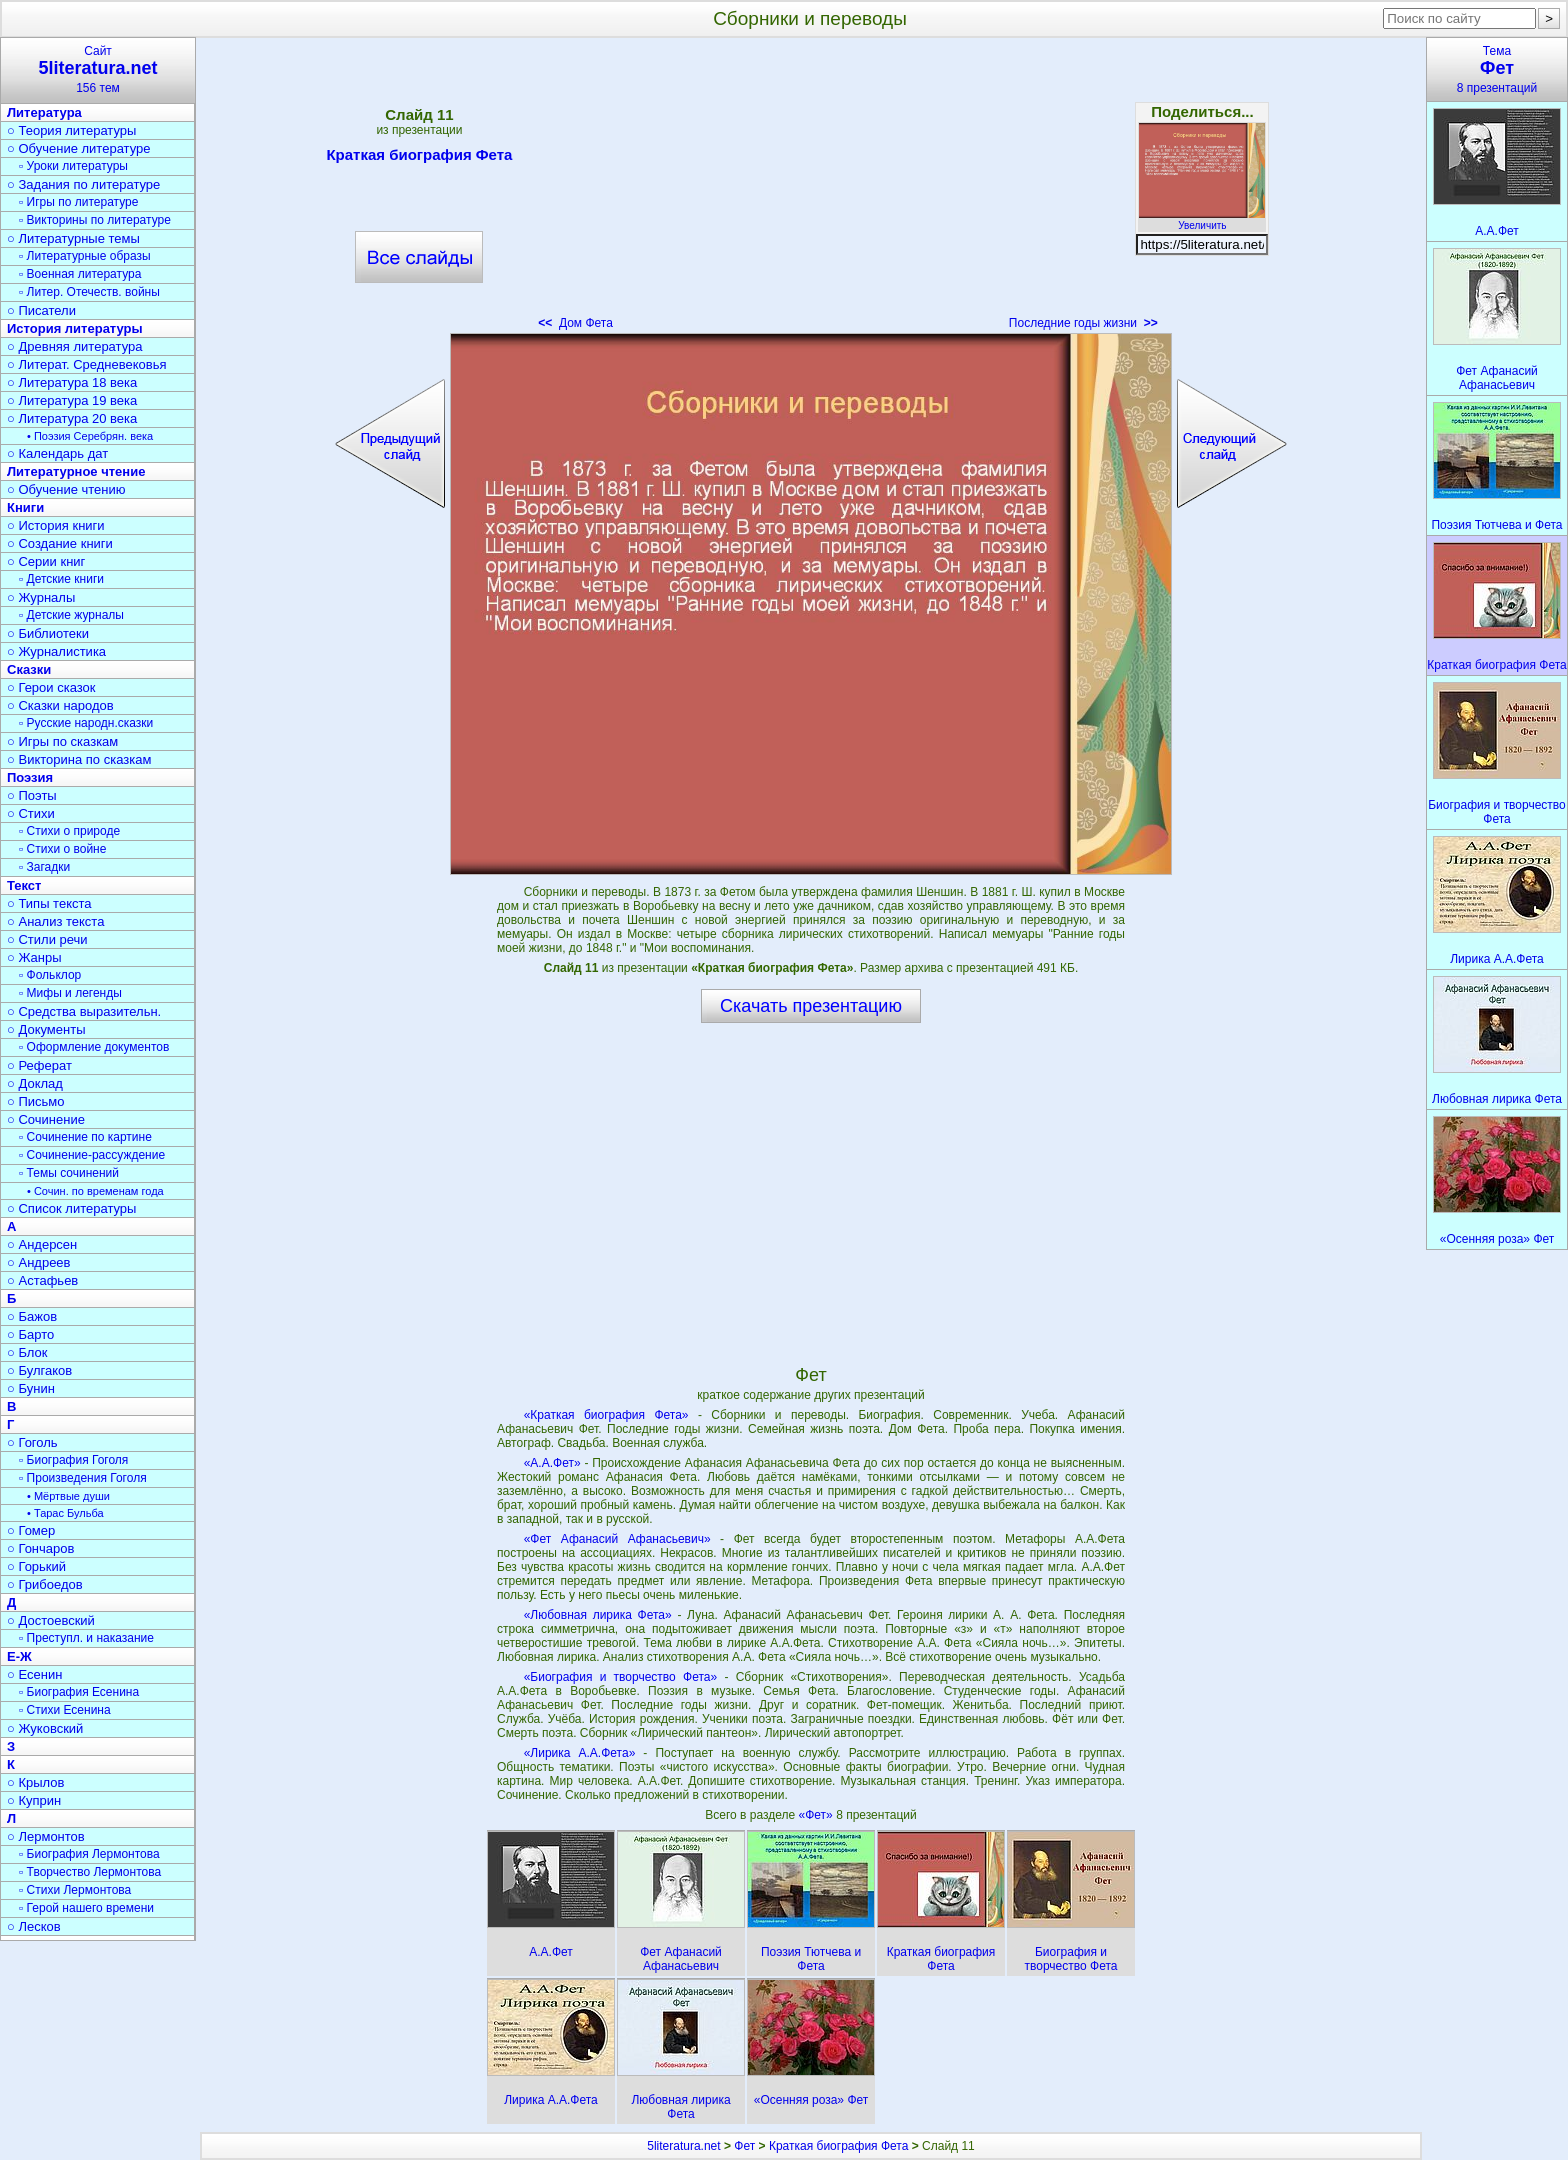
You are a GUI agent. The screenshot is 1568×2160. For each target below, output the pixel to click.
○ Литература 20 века (72, 418)
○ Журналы (41, 597)
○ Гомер (31, 1530)
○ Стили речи (47, 939)
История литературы (75, 328)
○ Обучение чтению (66, 489)
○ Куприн (34, 1800)
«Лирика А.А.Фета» (580, 1753)
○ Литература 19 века (72, 400)
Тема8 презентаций (1497, 69)
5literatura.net (683, 2146)
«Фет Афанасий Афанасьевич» (617, 1539)
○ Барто (30, 1334)
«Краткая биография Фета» (606, 1415)
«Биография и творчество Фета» (621, 1677)
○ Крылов (35, 1782)
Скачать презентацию (811, 1006)
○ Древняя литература (74, 346)
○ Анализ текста (55, 921)
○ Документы (46, 1029)
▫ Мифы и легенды (70, 993)
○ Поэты (32, 795)
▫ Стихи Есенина (65, 1710)
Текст (24, 885)
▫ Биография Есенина (79, 1692)
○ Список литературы (71, 1208)
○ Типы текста (49, 903)
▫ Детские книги (61, 579)
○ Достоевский (51, 1620)
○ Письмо (36, 1101)
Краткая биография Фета (419, 158)
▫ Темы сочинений (69, 1173)
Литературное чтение (76, 471)
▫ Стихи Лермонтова (75, 1890)
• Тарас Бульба (65, 1513)
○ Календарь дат (57, 453)
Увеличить (1202, 220)
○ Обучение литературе (79, 148)
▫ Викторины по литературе (95, 220)
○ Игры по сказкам (62, 741)
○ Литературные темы (73, 238)
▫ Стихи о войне (62, 849)
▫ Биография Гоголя (73, 1460)
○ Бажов (32, 1316)
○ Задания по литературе (83, 184)
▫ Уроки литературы (73, 166)
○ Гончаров (40, 1548)
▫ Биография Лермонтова (89, 1854)
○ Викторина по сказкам (79, 759)
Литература (44, 112)
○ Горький (36, 1566)
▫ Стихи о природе (69, 831)
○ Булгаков (39, 1370)
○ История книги (56, 525)
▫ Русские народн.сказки (86, 723)
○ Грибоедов (45, 1584)
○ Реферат (39, 1065)
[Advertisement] (811, 190)
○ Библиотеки (48, 633)
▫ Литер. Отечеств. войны (89, 292)
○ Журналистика (56, 651)
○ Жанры (34, 957)
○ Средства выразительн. (84, 1011)
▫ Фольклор (50, 975)
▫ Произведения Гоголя (83, 1478)
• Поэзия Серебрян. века (90, 436)
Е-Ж (19, 1656)
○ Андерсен (42, 1244)
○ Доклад (35, 1083)
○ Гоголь (32, 1442)
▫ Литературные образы (85, 256)
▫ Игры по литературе (78, 202)
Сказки (29, 669)
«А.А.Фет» (552, 1463)
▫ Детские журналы (71, 615)
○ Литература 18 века (72, 382)
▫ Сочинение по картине (85, 1137)
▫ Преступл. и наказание (86, 1638)
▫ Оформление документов (94, 1047)
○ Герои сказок (51, 687)
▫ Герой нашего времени (86, 1908)
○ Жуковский (45, 1728)
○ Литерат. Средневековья (87, 364)
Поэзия (30, 777)
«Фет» (818, 1815)
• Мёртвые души (68, 1496)
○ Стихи (31, 813)
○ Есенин (34, 1674)
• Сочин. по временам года (95, 1191)
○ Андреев (39, 1262)
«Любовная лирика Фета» (598, 1615)
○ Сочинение (46, 1119)
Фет (744, 2146)
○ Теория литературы (71, 130)
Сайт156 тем (98, 69)
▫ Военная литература (80, 274)
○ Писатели (41, 310)
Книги (25, 507)
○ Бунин (31, 1388)
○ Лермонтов (46, 1836)
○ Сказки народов (60, 705)
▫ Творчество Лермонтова (90, 1872)
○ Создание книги (60, 543)
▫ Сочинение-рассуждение (92, 1155)
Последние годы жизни (1083, 323)
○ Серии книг (46, 561)
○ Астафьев (42, 1280)
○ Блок (27, 1352)
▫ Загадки (44, 867)
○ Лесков (34, 1926)
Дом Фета (575, 323)
